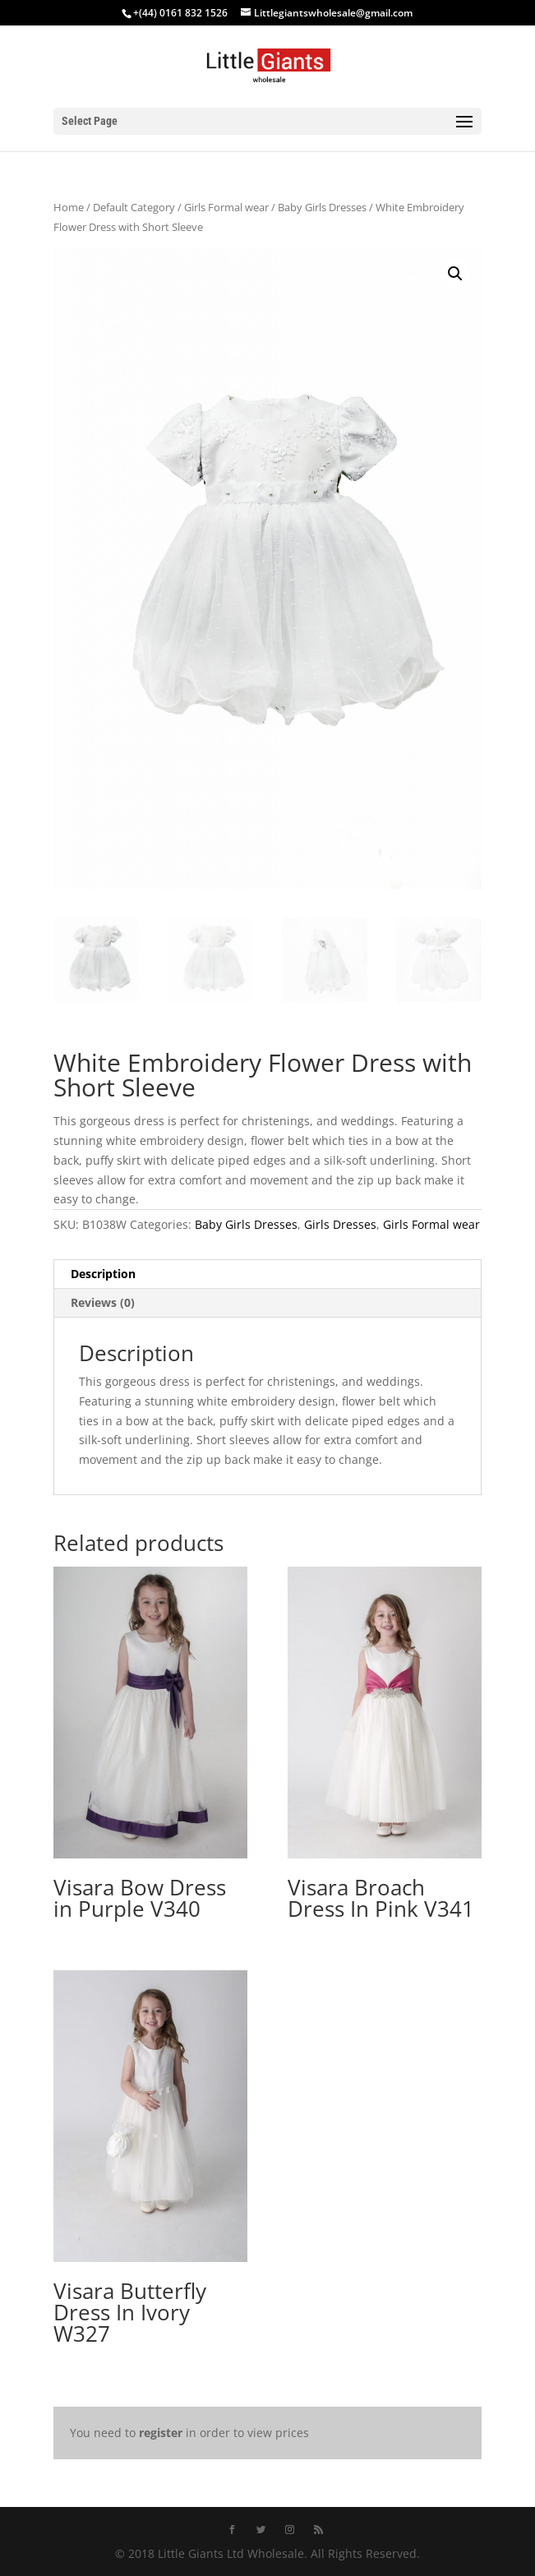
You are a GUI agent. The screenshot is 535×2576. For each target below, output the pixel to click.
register (160, 2432)
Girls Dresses (340, 1224)
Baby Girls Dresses (322, 207)
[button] (455, 274)
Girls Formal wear (226, 207)
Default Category (134, 207)
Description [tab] (103, 1273)
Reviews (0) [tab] (103, 1302)
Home (68, 207)
